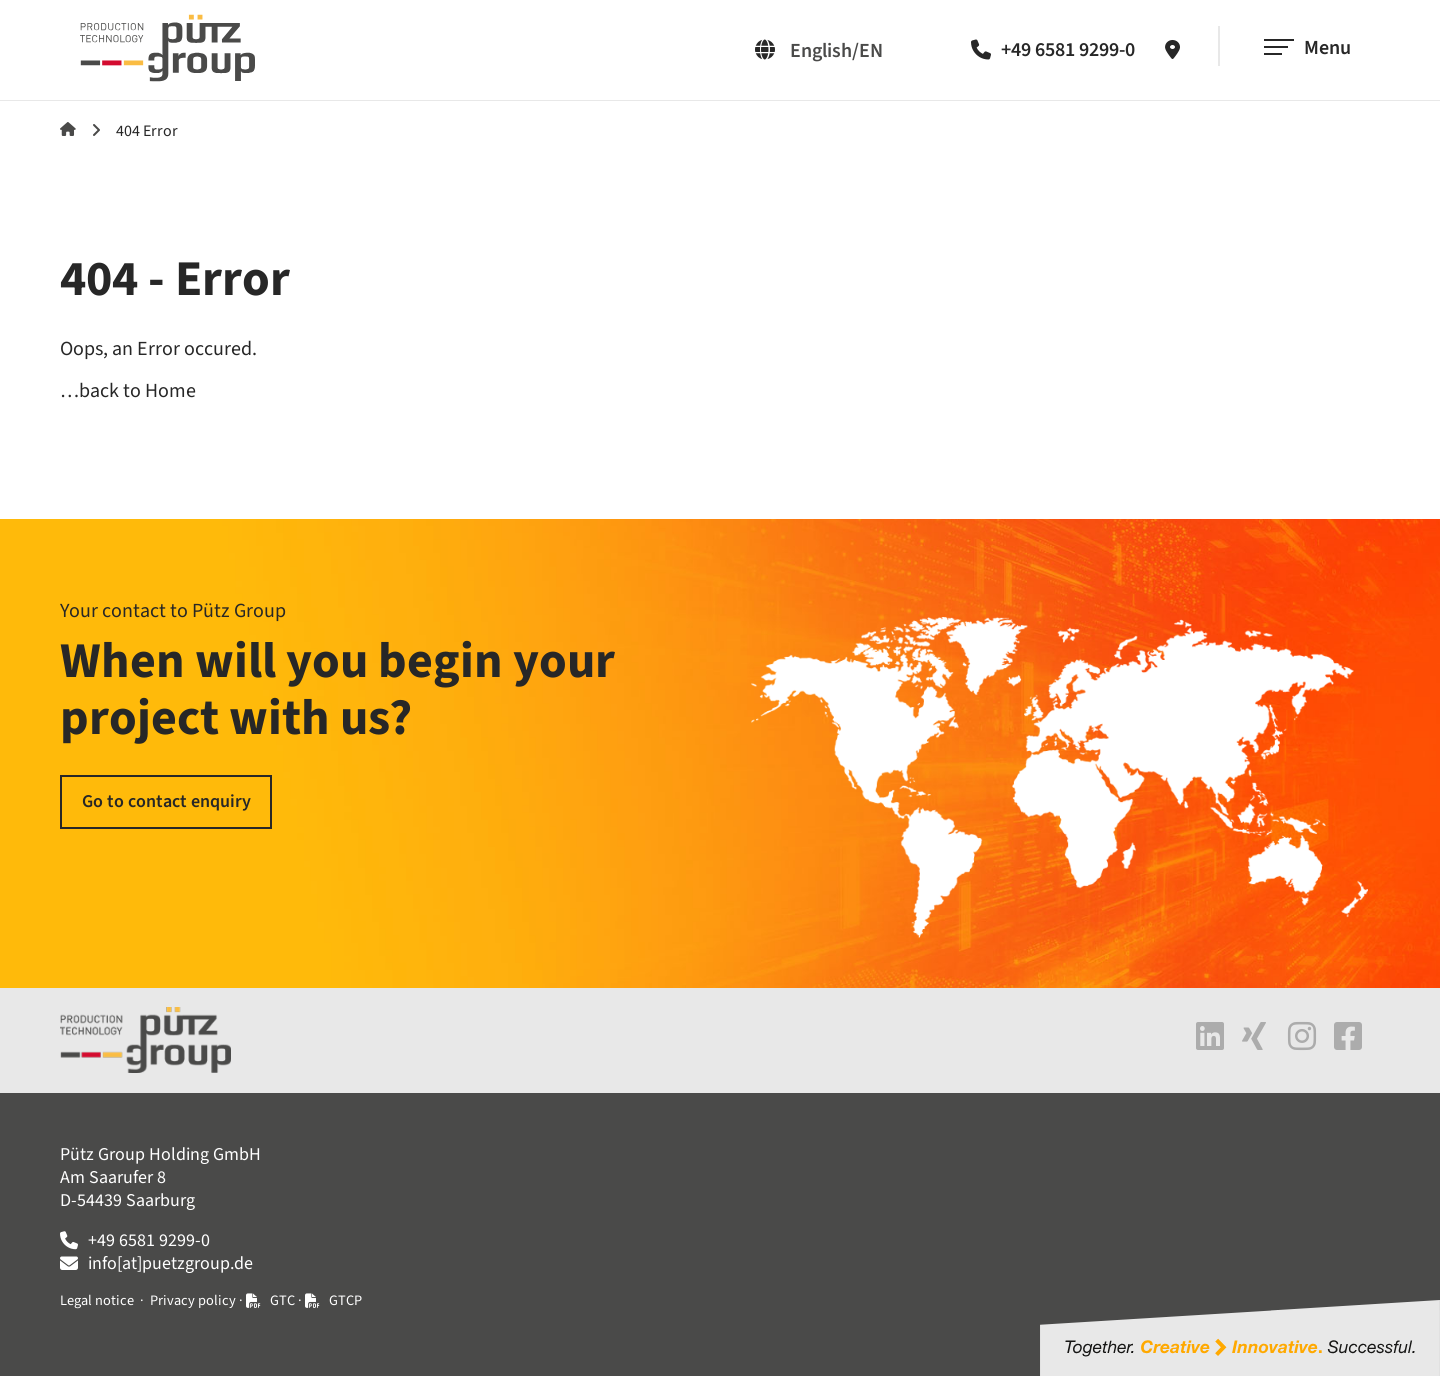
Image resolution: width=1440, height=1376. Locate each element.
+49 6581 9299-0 (1068, 50)
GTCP (345, 1300)
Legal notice (97, 1300)
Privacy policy (193, 1300)
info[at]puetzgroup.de (170, 1263)
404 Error (147, 131)
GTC (282, 1300)
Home (68, 129)
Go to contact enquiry (166, 801)
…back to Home (128, 391)
